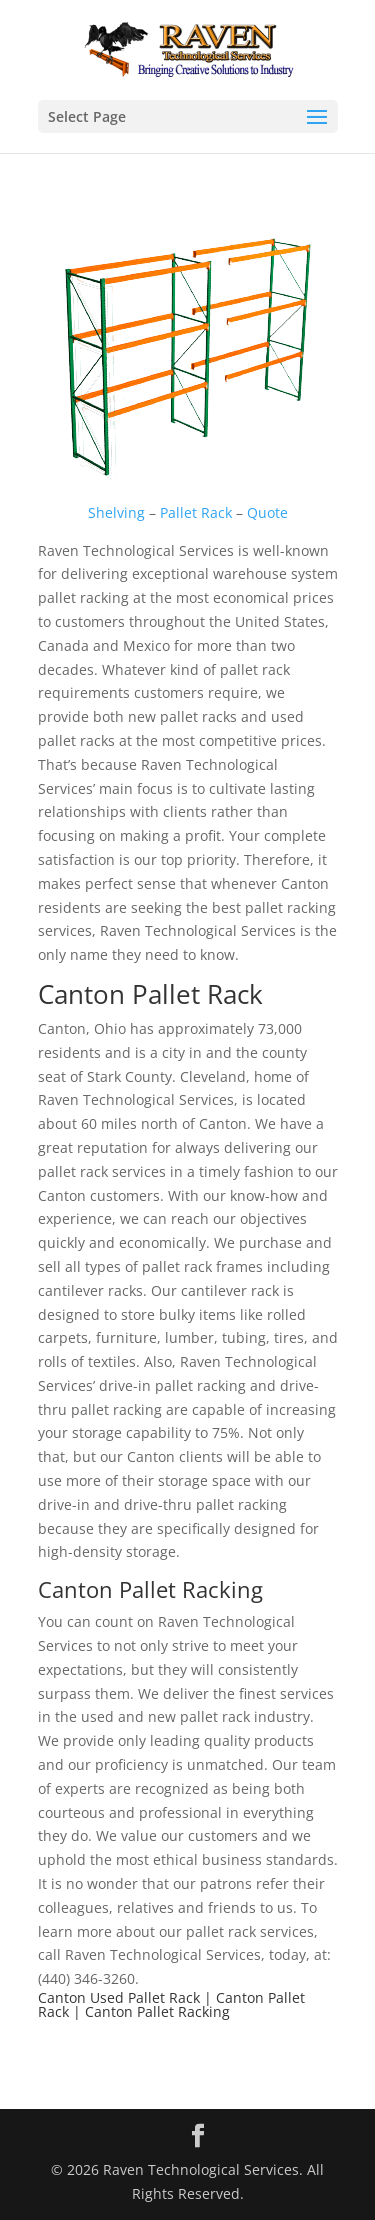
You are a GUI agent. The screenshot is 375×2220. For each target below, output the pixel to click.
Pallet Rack (196, 512)
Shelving (116, 512)
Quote (267, 512)
